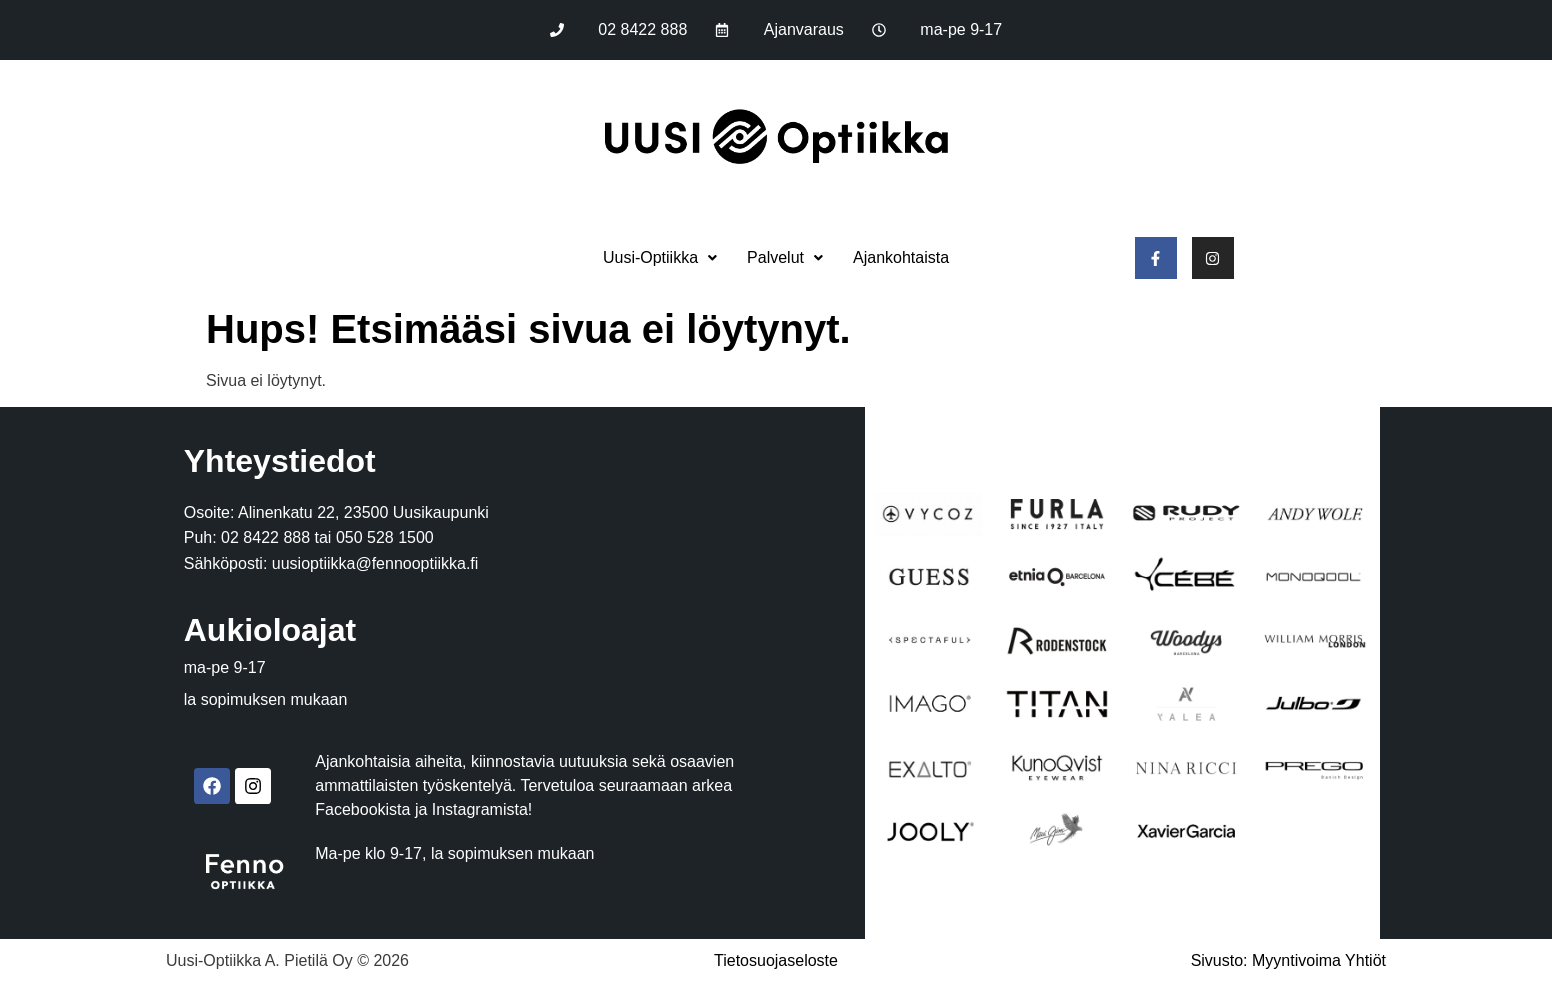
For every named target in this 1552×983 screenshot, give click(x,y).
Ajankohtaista (901, 257)
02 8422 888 (265, 537)
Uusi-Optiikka (660, 257)
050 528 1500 (385, 537)
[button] (660, 258)
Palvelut (785, 257)
